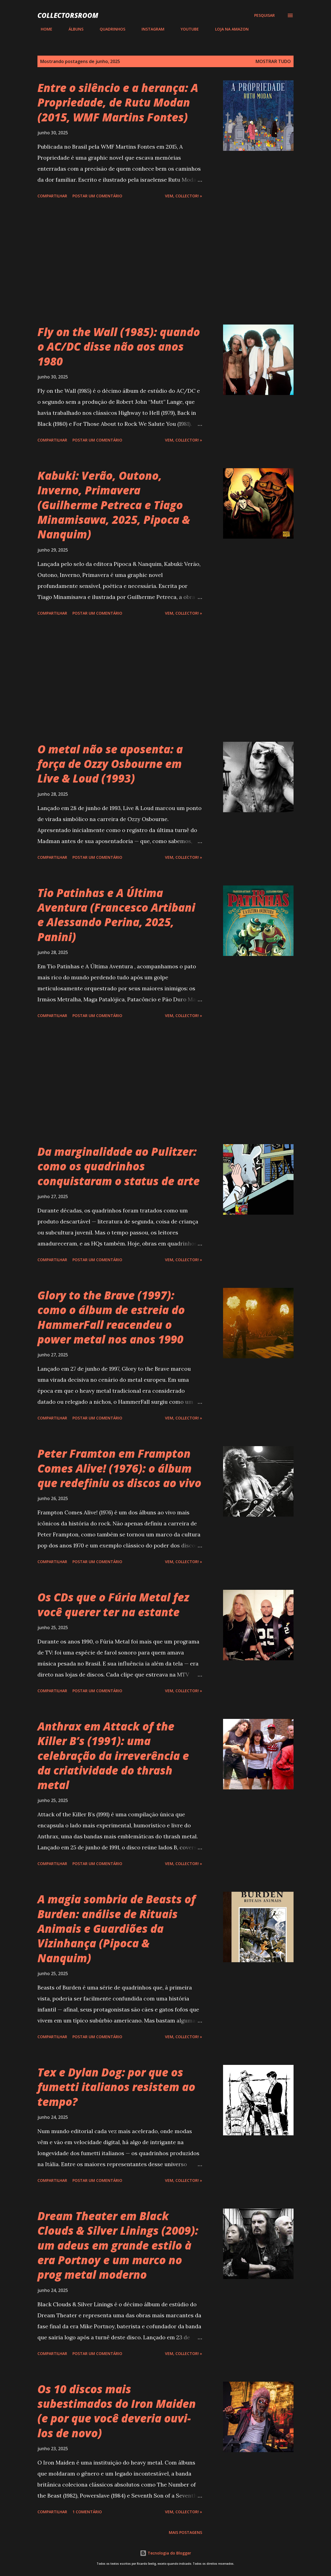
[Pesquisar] (264, 15)
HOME (43, 29)
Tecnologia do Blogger (165, 2553)
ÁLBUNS (72, 29)
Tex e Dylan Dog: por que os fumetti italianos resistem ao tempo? (116, 2087)
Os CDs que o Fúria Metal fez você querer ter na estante (113, 1604)
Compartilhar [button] (52, 195)
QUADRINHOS (109, 29)
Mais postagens (185, 2532)
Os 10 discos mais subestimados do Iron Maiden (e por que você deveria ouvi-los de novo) (116, 2411)
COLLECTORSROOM (67, 15)
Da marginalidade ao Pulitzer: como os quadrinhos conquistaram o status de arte (118, 1166)
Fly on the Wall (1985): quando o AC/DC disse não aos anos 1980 (118, 346)
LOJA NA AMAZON (228, 29)
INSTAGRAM (149, 29)
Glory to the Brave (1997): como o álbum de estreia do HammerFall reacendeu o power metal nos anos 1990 (111, 1317)
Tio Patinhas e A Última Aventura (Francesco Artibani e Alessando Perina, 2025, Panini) (116, 914)
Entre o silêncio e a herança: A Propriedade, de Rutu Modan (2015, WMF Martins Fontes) (117, 102)
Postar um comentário (97, 195)
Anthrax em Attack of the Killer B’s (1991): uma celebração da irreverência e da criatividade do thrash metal (113, 1755)
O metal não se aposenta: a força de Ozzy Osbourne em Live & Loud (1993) (110, 764)
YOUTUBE (186, 29)
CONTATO (271, 29)
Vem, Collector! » (183, 195)
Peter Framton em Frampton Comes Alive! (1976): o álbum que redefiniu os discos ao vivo (119, 1468)
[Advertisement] (130, 262)
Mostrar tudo (273, 61)
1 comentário (87, 2511)
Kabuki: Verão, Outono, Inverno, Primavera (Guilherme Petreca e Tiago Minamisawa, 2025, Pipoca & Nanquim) (113, 505)
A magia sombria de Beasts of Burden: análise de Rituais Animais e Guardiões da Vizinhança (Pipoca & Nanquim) (116, 1928)
